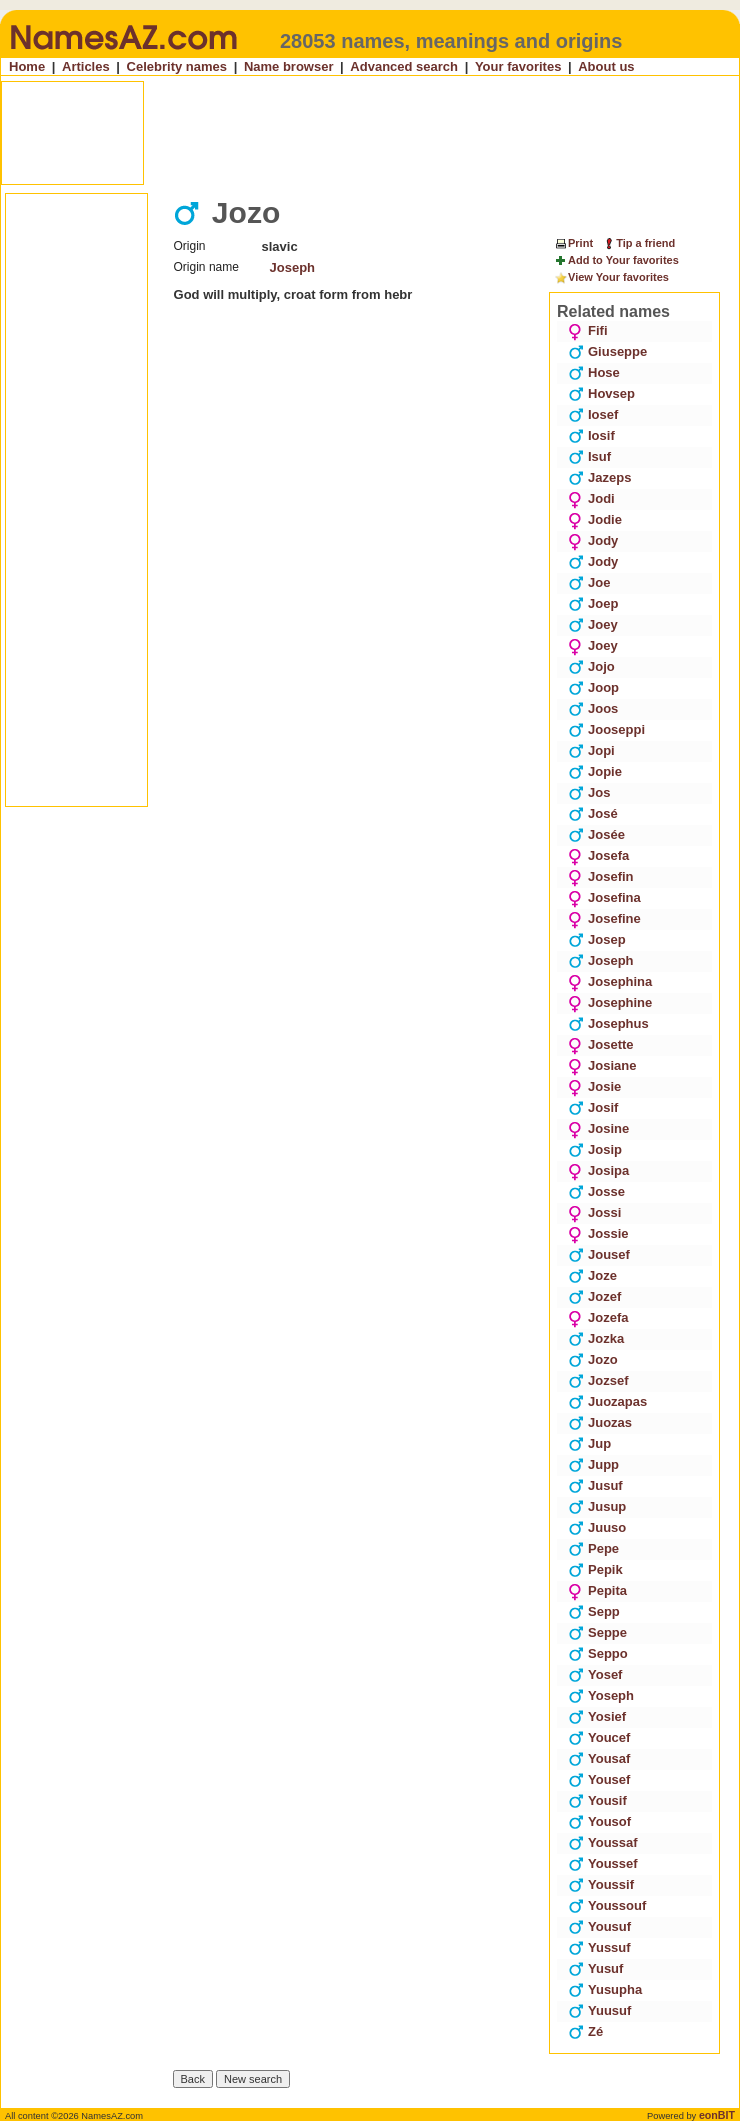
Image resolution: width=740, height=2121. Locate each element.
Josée (596, 834)
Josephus (608, 1023)
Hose (594, 372)
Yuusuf (599, 2010)
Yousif (597, 1800)
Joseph (293, 267)
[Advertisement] (372, 133)
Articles (86, 66)
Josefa (598, 855)
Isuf (589, 456)
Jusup (597, 1506)
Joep (593, 603)
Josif (593, 1107)
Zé (585, 2031)
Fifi (588, 330)
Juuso (597, 1527)
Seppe (597, 1632)
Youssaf (603, 1842)
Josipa (598, 1170)
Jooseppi (606, 729)
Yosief (597, 1716)
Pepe (593, 1548)
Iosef (593, 414)
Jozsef (598, 1380)
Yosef (595, 1674)
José (593, 813)
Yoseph (601, 1695)
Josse (596, 1191)
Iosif (591, 435)
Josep (597, 939)
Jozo (593, 1359)
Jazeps (599, 477)
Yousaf (599, 1758)
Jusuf (595, 1485)
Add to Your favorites (616, 261)
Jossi (594, 1212)
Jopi (591, 750)
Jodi (591, 498)
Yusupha (605, 1989)
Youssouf (607, 1905)
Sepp (594, 1611)
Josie (594, 1086)
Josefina (604, 897)
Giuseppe (607, 351)
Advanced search (404, 66)
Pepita (597, 1590)
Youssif (601, 1884)
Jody (593, 540)
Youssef (603, 1863)
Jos (589, 792)
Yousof (599, 1821)
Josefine (604, 918)
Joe (589, 582)
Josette (601, 1044)
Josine (598, 1128)
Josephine (610, 1002)
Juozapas (607, 1401)
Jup (589, 1443)
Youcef (599, 1737)
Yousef (599, 1779)
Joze (592, 1275)
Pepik (595, 1569)
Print (573, 243)
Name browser (289, 66)
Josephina (610, 981)
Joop (593, 687)
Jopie (595, 771)
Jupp (593, 1464)
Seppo (598, 1653)
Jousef (599, 1254)
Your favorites (518, 66)
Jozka (596, 1338)
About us (606, 66)
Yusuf (595, 1968)
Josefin (601, 876)
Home (27, 66)
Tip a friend (638, 243)
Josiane (602, 1065)
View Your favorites (611, 278)
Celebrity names (177, 66)
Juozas (600, 1422)
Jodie (595, 519)
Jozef (594, 1296)
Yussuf (599, 1947)
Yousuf (599, 1926)
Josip (595, 1149)
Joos (593, 708)
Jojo (591, 666)
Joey (593, 624)
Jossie (598, 1233)
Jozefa (598, 1317)
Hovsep (601, 393)
